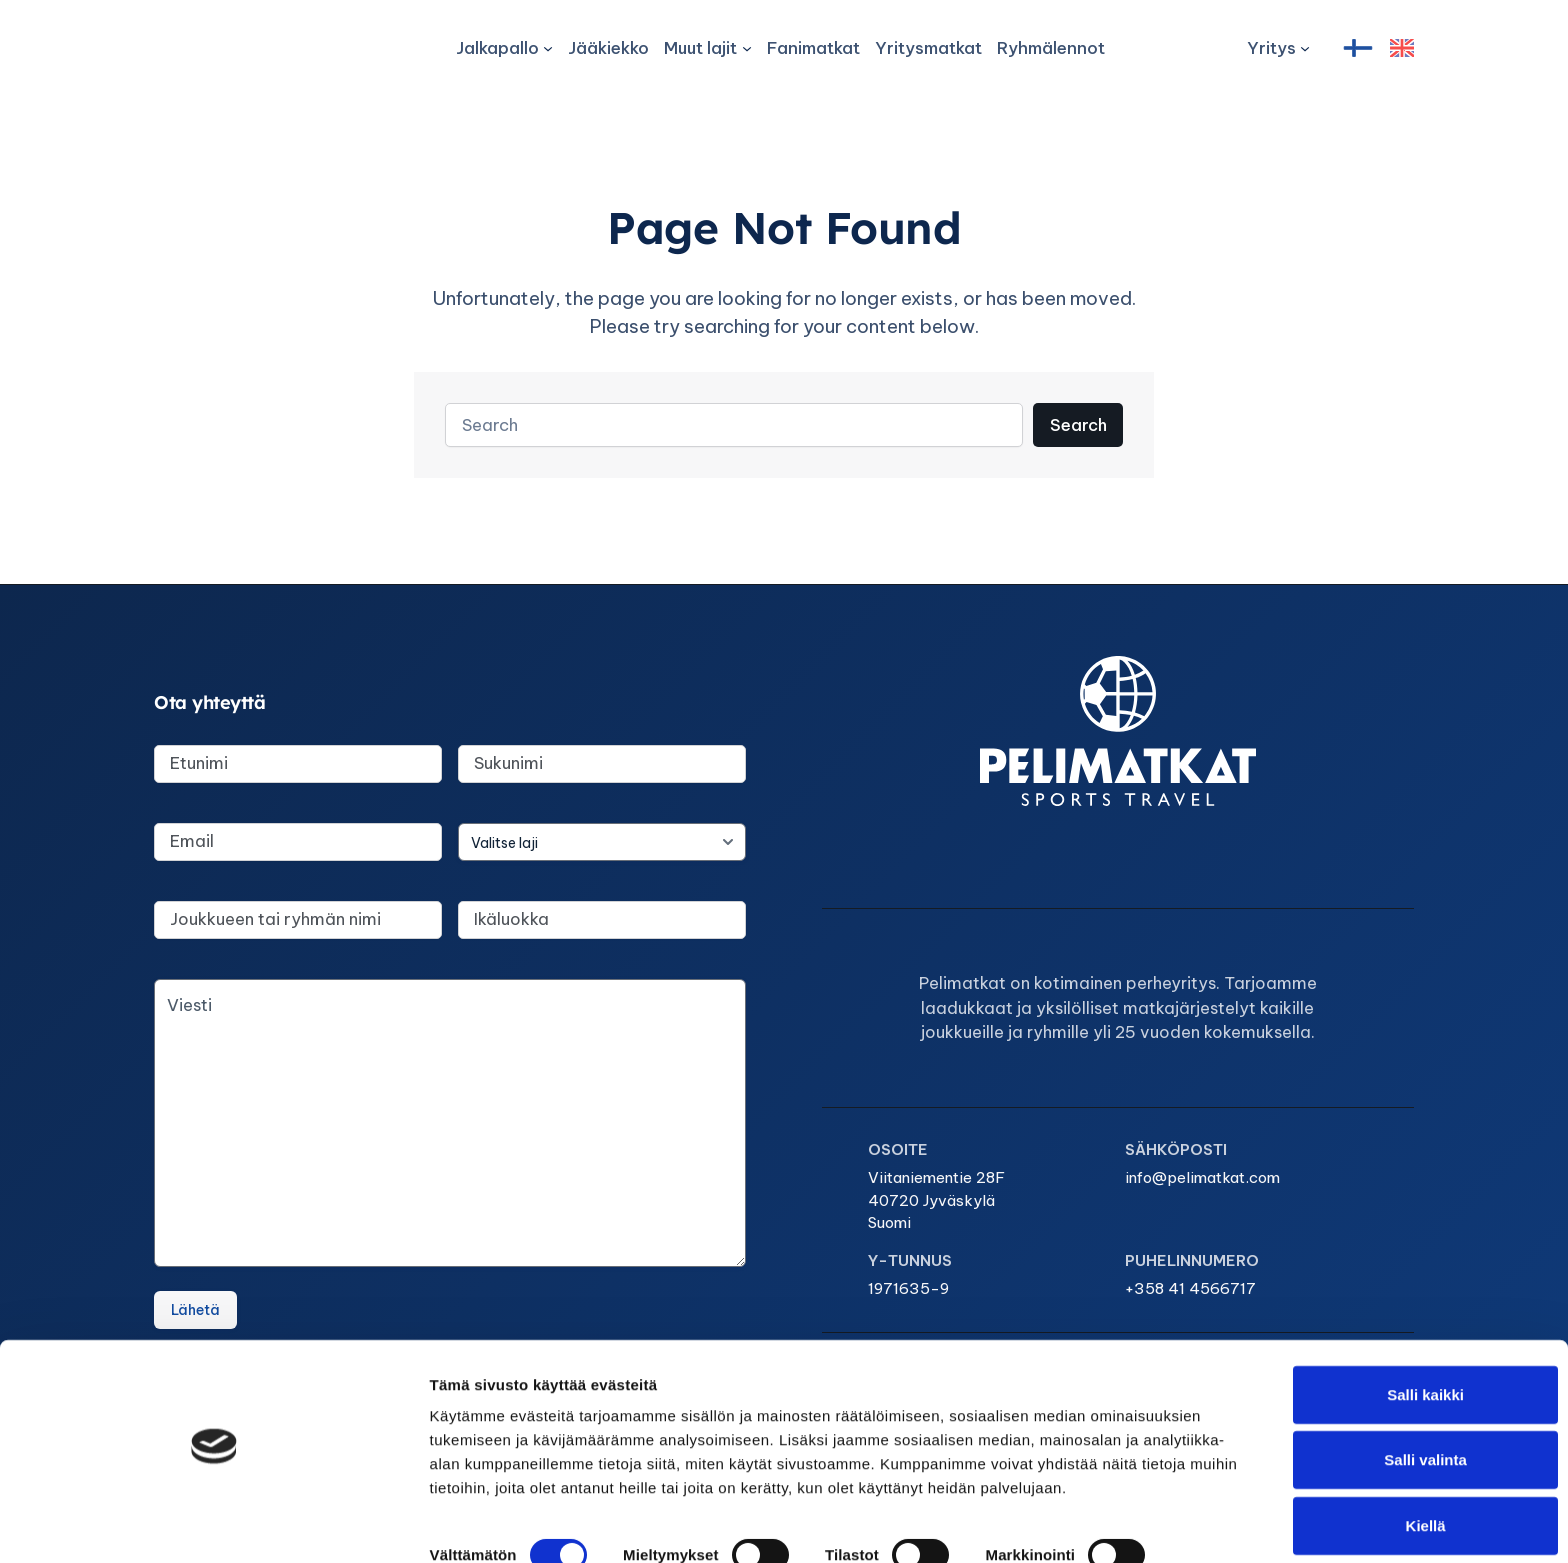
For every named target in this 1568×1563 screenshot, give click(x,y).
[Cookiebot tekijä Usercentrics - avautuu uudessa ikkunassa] (129, 1524)
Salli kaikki (1401, 1366)
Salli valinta (1401, 1432)
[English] (1402, 49)
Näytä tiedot (1069, 1523)
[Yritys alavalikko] (1278, 48)
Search (1076, 439)
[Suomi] (1358, 49)
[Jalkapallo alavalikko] (502, 48)
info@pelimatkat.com (534, 1209)
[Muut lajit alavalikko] (707, 48)
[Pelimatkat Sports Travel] (234, 48)
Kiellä (1401, 1497)
